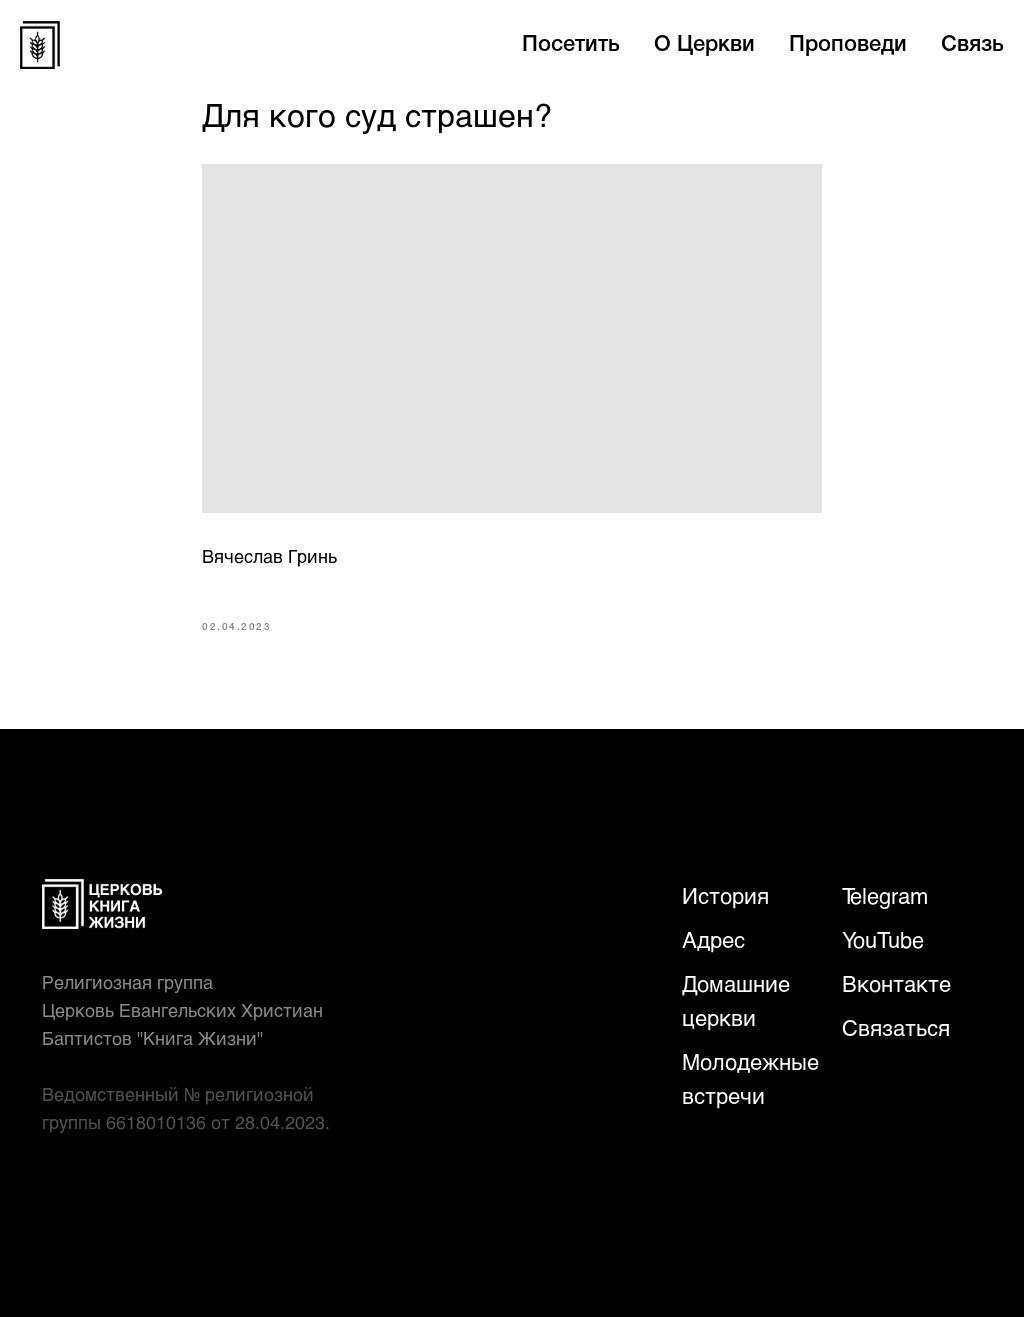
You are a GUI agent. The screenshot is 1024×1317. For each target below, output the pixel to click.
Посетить (571, 45)
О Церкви (704, 45)
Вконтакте (896, 983)
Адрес (713, 939)
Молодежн (736, 1061)
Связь (972, 45)
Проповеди (848, 45)
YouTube (883, 939)
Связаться (896, 1027)
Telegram (885, 895)
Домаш (717, 983)
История (725, 895)
